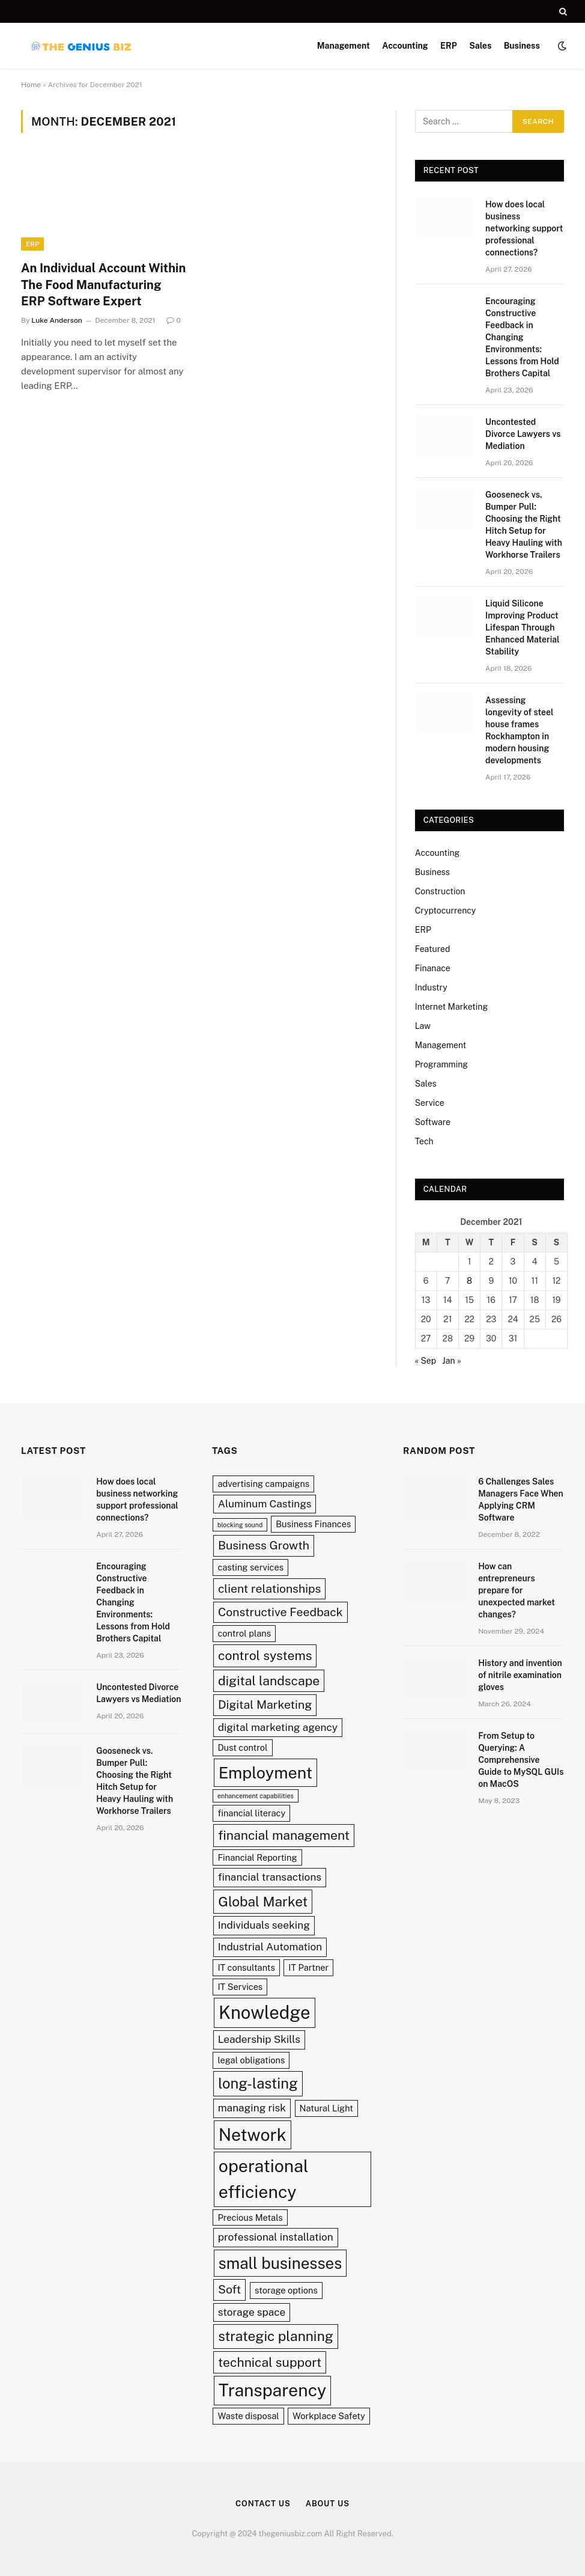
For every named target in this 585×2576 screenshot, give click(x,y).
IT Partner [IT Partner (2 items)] (308, 1967)
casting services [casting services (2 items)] (250, 1567)
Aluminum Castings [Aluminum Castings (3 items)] (265, 1504)
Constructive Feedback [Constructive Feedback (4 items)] (280, 1612)
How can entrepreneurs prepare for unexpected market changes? (516, 1590)
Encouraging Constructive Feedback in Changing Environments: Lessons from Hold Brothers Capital (522, 337)
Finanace (432, 968)
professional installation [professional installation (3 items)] (275, 2237)
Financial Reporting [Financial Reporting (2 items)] (257, 1857)
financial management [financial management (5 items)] (284, 1835)
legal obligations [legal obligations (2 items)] (251, 2060)
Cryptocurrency (445, 910)
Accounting (405, 45)
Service (429, 1103)
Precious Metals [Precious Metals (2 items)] (249, 2217)
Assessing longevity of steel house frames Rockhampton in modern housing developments (519, 730)
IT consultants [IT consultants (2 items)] (245, 1967)
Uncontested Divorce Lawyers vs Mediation (522, 434)
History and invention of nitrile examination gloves (520, 1675)
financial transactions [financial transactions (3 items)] (269, 1877)
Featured (432, 949)
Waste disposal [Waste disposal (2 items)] (248, 2416)
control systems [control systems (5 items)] (265, 1655)
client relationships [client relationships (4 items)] (269, 1588)
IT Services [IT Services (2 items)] (239, 1987)
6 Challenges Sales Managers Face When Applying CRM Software (520, 1499)
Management (343, 45)
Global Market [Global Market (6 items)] (263, 1901)
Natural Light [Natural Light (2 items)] (326, 2108)
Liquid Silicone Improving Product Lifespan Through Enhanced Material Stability (522, 627)
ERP (448, 45)
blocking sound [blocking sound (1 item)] (239, 1524)
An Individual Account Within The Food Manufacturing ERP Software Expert (103, 284)
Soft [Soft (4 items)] (229, 2289)
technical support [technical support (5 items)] (269, 2362)
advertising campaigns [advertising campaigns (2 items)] (263, 1484)
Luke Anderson (56, 320)
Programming (441, 1064)
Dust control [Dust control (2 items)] (242, 1747)
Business (522, 45)
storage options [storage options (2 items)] (286, 2290)
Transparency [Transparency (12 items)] (272, 2390)
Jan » (451, 1361)
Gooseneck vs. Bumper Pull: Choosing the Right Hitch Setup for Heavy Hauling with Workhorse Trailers (523, 525)
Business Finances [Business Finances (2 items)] (313, 1524)
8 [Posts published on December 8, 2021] (469, 1281)
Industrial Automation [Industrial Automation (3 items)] (270, 1947)
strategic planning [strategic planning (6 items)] (275, 2336)
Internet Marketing (451, 1007)
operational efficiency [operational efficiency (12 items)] (264, 2179)
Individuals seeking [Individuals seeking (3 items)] (264, 1925)
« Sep (425, 1361)
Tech (424, 1141)
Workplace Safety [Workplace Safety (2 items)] (328, 2416)
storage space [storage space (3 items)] (252, 2312)
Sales (480, 45)
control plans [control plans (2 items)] (244, 1633)
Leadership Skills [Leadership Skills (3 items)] (259, 2039)
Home (31, 85)
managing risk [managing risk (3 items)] (252, 2108)
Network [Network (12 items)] (252, 2134)
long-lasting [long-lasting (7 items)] (258, 2083)
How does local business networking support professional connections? (524, 228)
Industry (431, 987)
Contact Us (263, 2503)
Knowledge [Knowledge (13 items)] (265, 2012)
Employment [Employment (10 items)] (265, 1772)
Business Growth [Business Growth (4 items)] (263, 1545)
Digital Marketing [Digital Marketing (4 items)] (265, 1704)
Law (423, 1026)
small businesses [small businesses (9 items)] (280, 2263)
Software (432, 1122)
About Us (328, 2503)
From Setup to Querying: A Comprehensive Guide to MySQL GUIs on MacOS (520, 1760)
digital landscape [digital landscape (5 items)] (269, 1680)
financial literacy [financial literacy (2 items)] (251, 1813)
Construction (440, 891)
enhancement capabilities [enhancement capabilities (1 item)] (255, 1795)
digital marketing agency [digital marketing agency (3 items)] (278, 1727)
